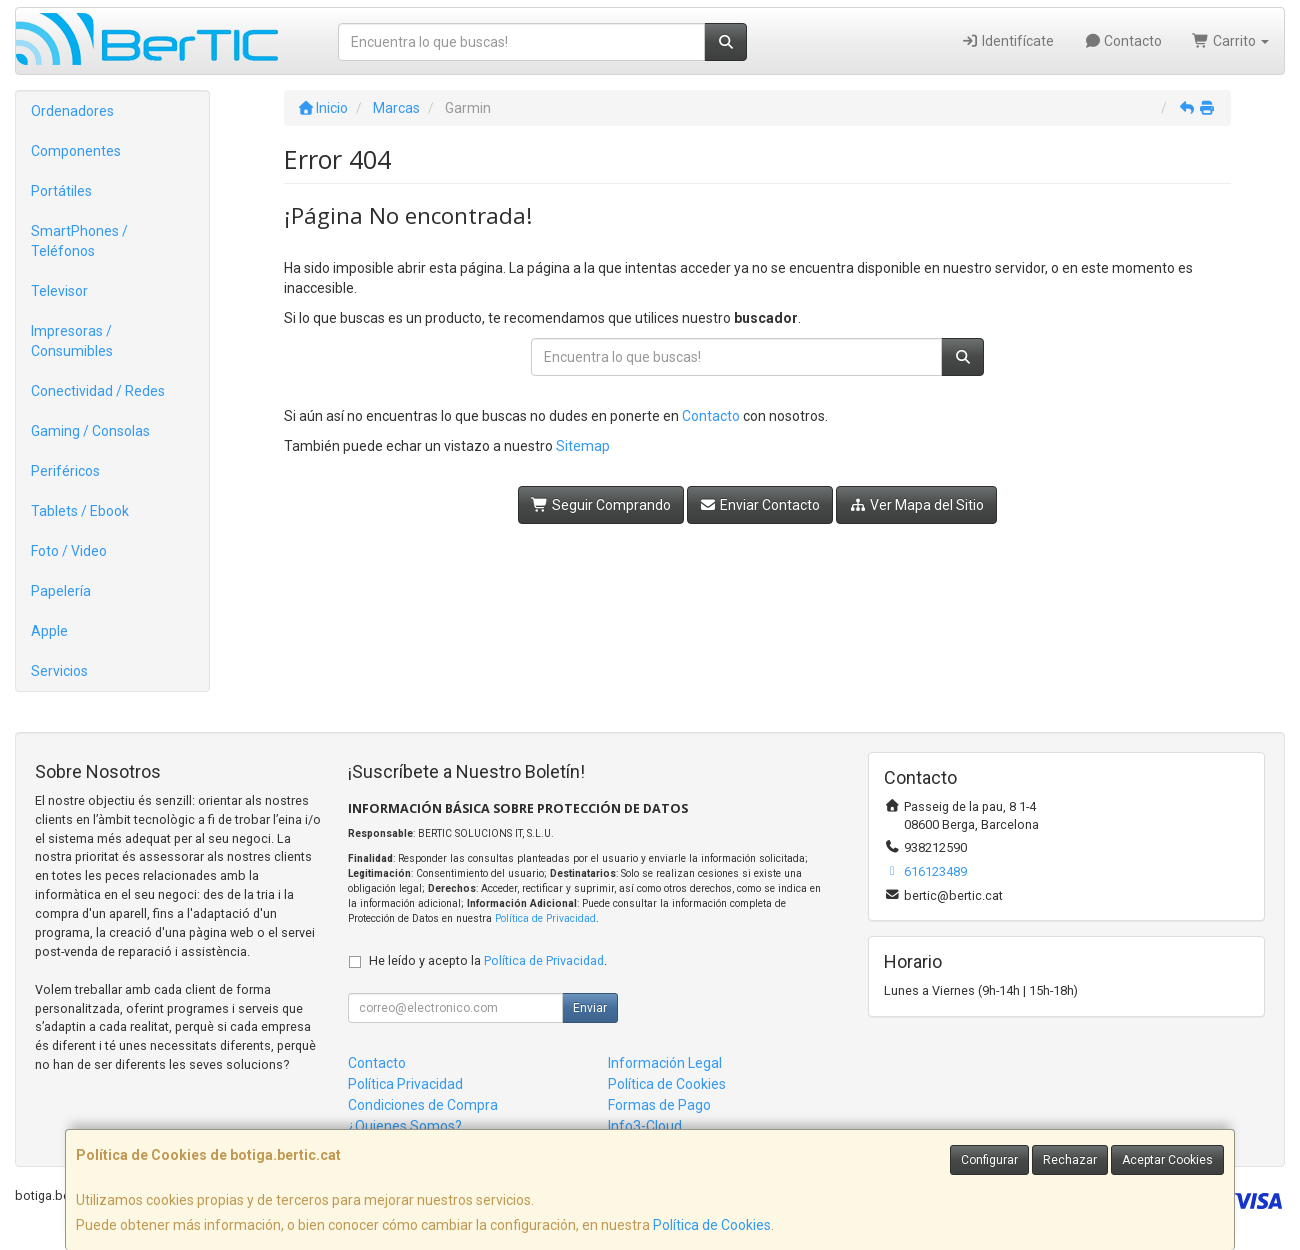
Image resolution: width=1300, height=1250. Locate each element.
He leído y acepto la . (488, 960)
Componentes (76, 151)
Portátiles (61, 191)
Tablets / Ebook (80, 511)
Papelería (61, 591)
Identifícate (1007, 41)
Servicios (59, 671)
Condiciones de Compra (423, 1105)
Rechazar (1070, 1160)
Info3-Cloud (645, 1126)
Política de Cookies (712, 1225)
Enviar (590, 1008)
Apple (49, 631)
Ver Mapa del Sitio (916, 505)
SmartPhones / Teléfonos (79, 241)
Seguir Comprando (601, 505)
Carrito (1230, 41)
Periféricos (65, 471)
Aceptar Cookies (1167, 1160)
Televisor (59, 291)
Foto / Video (69, 551)
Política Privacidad (405, 1084)
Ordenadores (72, 111)
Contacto (1123, 41)
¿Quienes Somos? (405, 1126)
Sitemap (583, 446)
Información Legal (665, 1063)
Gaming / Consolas (90, 431)
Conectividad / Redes (98, 391)
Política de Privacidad (545, 918)
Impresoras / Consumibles (72, 341)
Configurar (989, 1160)
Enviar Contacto (760, 505)
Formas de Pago (659, 1105)
